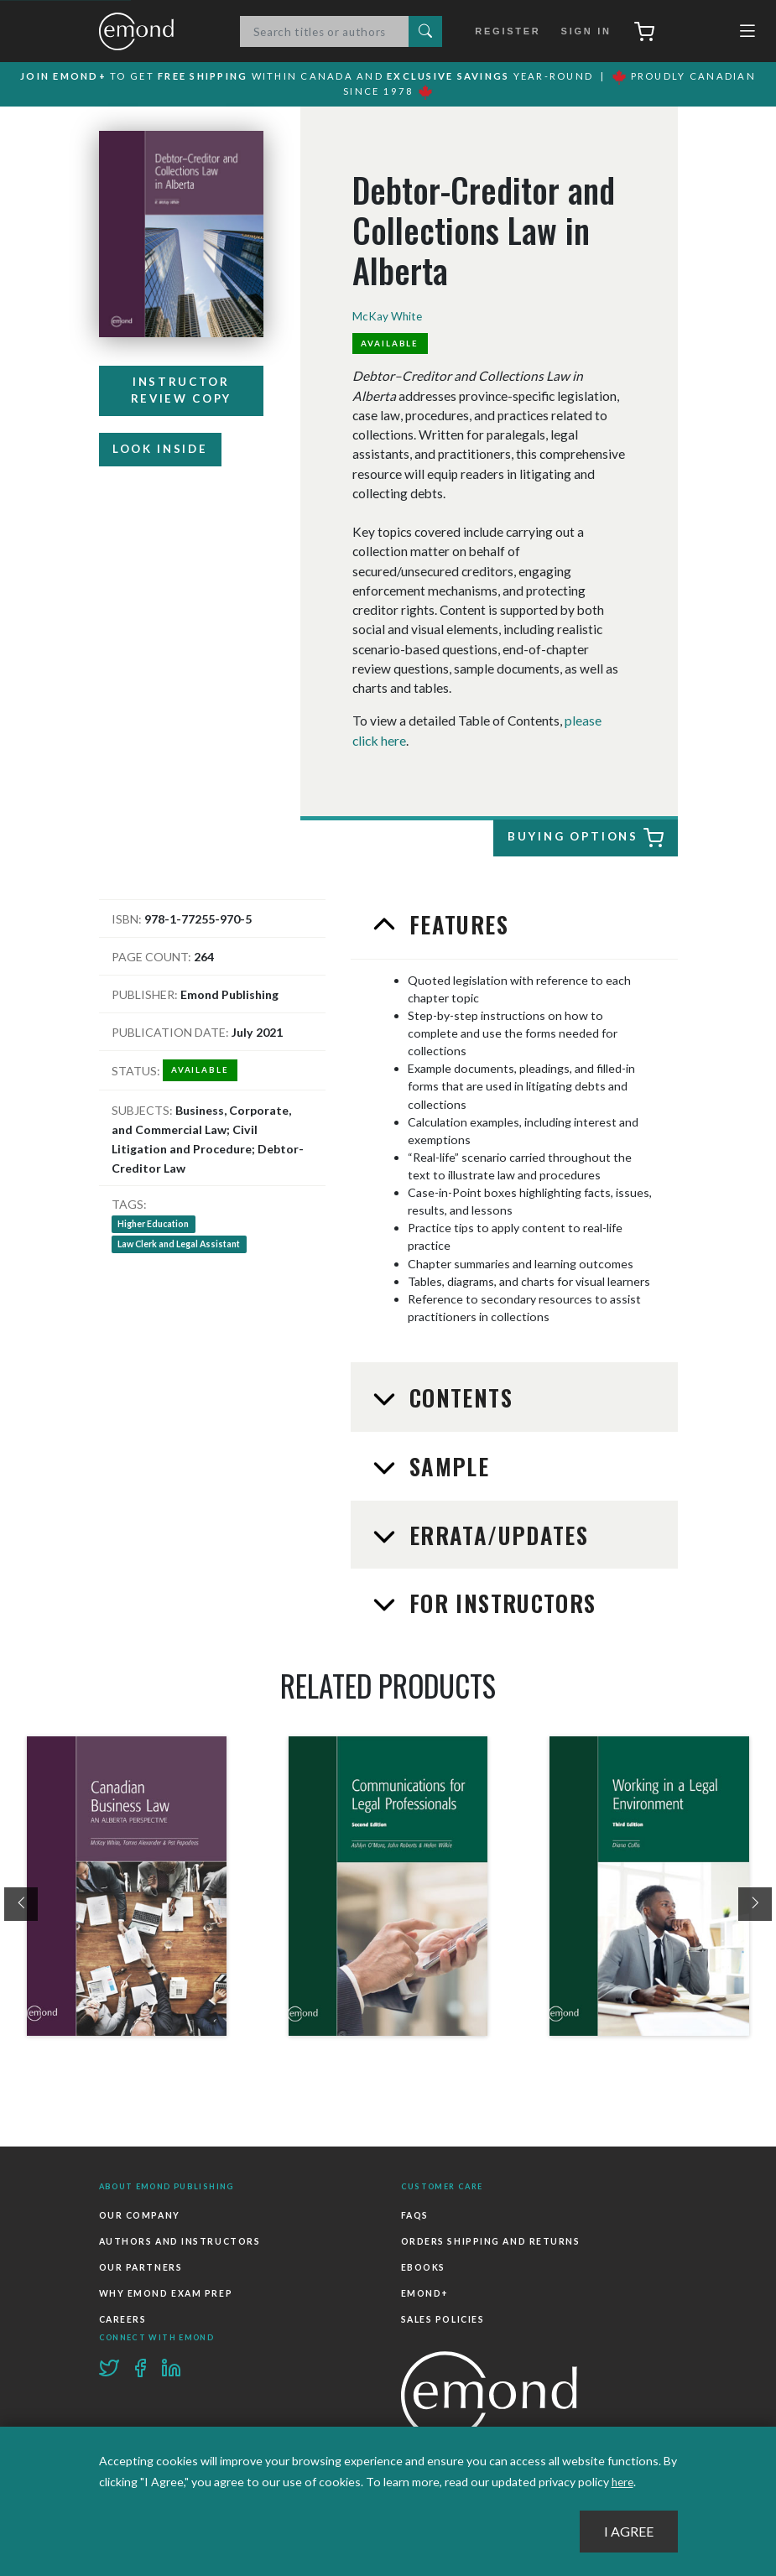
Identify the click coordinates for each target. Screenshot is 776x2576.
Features (455, 925)
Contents (458, 1398)
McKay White (388, 317)
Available (390, 346)
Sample (446, 1467)
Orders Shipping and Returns (490, 2240)
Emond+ (424, 2289)
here (624, 2482)
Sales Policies (442, 2314)
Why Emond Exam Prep (165, 2289)
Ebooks (423, 2265)
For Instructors (499, 1604)
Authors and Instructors (179, 2240)
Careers (122, 2314)
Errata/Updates (495, 1535)
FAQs (415, 2214)
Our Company (139, 2214)
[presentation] (21, 1904)
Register (508, 32)
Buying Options (586, 839)
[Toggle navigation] (747, 35)
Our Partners (140, 2265)
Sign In (582, 32)
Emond (153, 32)
